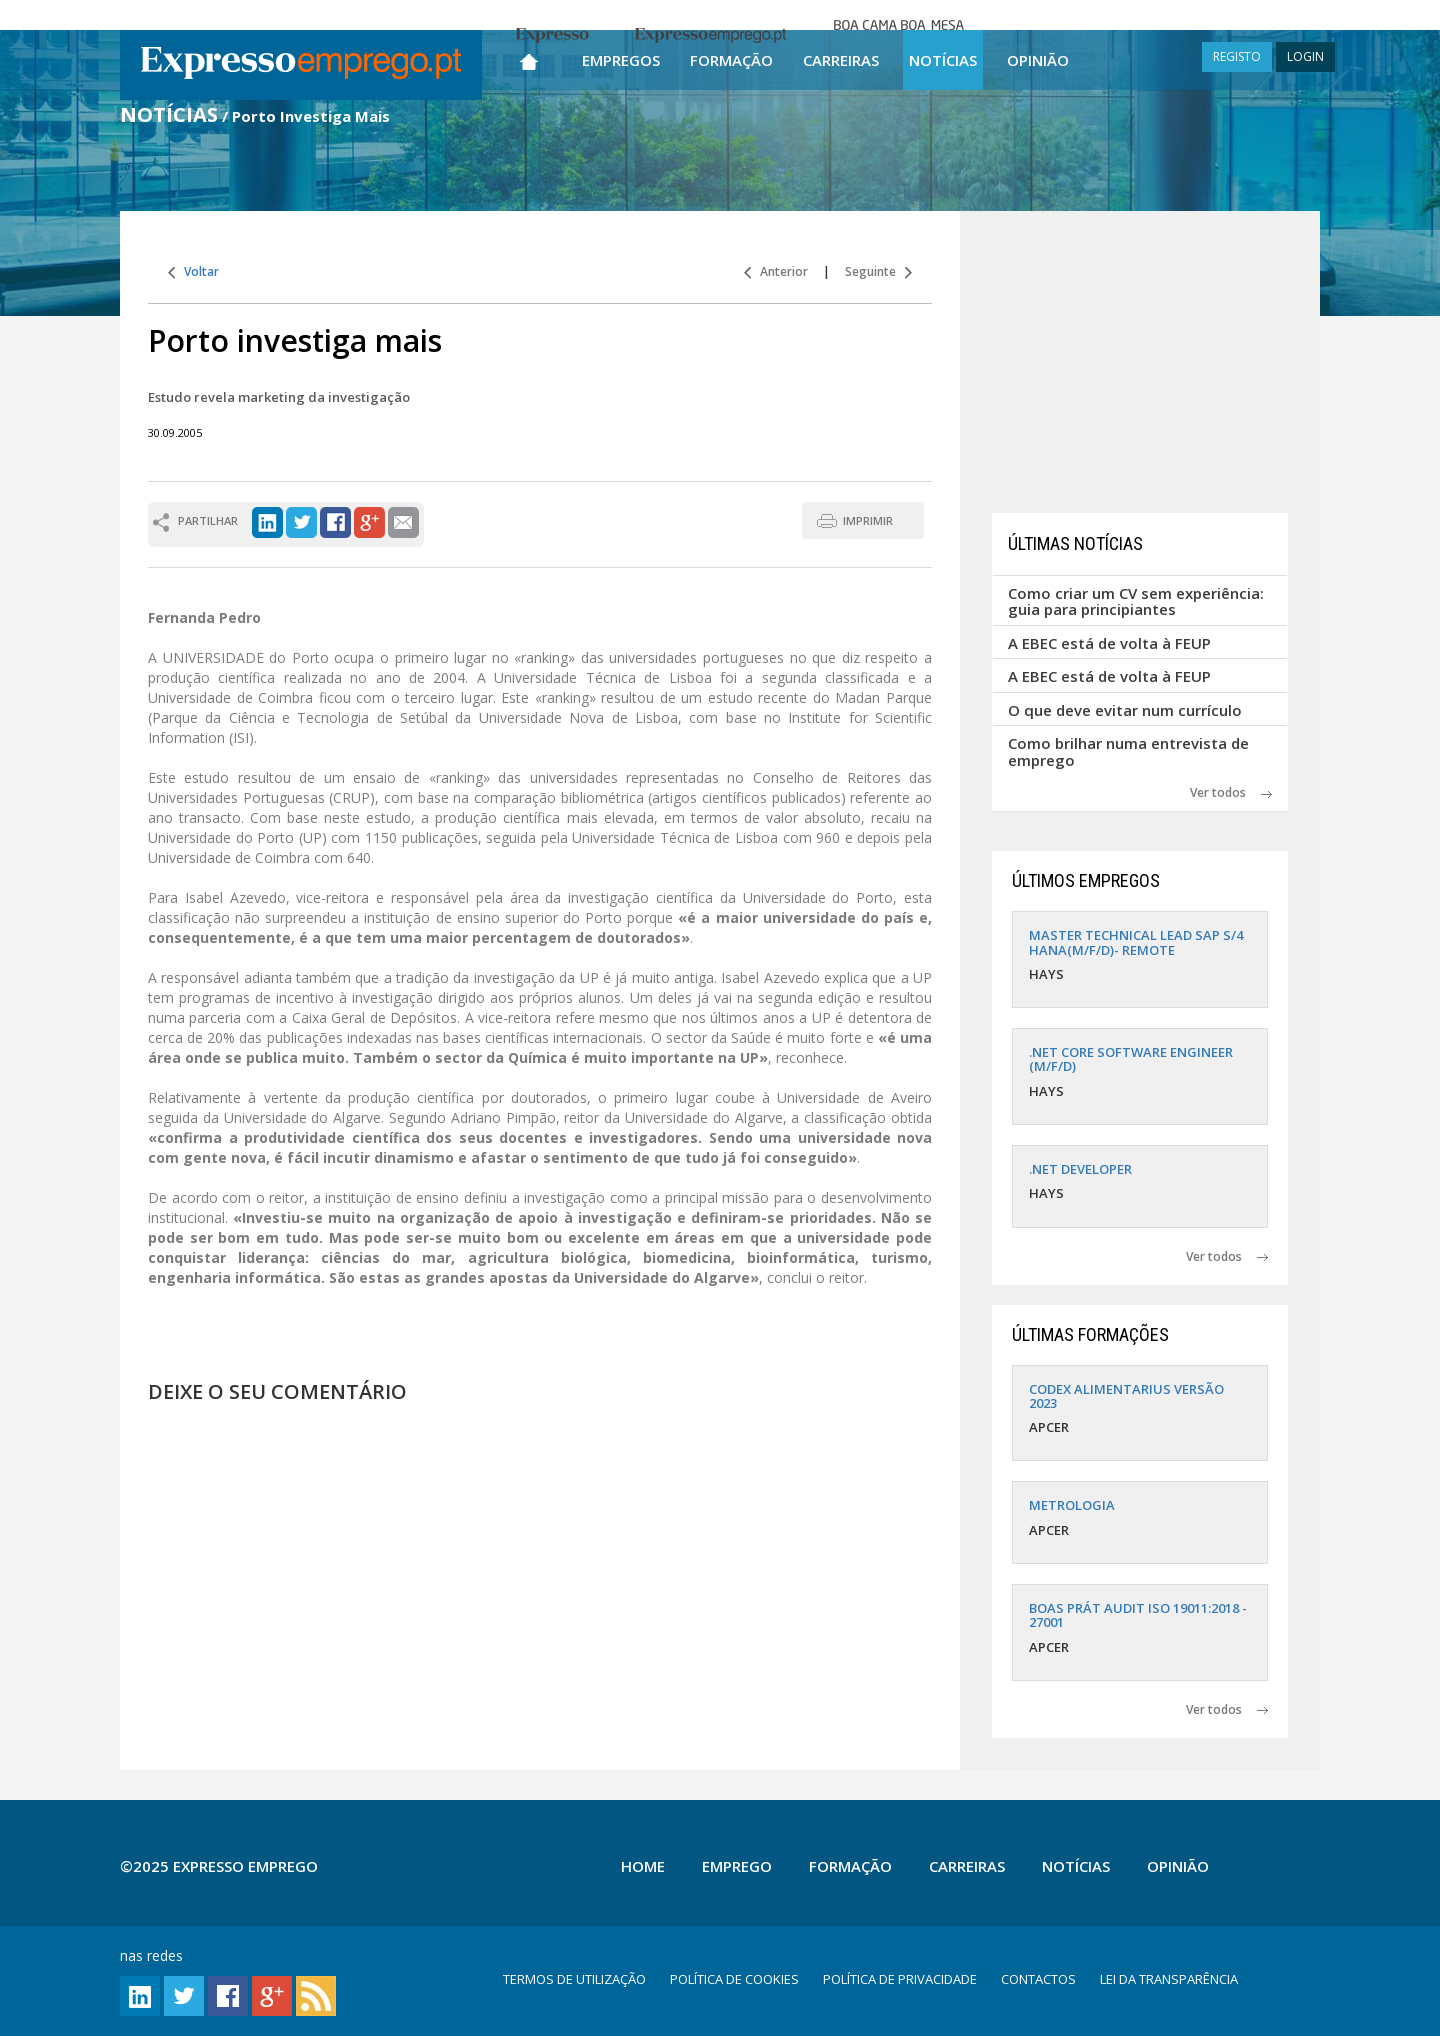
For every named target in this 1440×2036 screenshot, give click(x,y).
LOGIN (1305, 56)
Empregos (621, 60)
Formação (731, 60)
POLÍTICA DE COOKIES (734, 1979)
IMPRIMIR (868, 520)
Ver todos (1231, 792)
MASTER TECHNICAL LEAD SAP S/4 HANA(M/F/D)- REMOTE (1136, 942)
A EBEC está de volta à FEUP (1109, 643)
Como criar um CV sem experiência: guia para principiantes (1136, 601)
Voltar (193, 271)
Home (643, 1866)
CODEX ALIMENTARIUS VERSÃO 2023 (1126, 1396)
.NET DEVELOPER (1080, 1169)
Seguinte (878, 271)
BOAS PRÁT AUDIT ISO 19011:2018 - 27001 (1138, 1615)
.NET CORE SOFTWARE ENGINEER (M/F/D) (1131, 1059)
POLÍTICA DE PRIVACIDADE (900, 1979)
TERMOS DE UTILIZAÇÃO (574, 1979)
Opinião (1038, 60)
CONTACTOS (1038, 1979)
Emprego (737, 1866)
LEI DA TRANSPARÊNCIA (1169, 1979)
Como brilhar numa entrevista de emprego (1128, 751)
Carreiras (841, 60)
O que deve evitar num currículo (1125, 710)
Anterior (776, 271)
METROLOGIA (1072, 1505)
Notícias (943, 60)
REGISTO (1237, 56)
